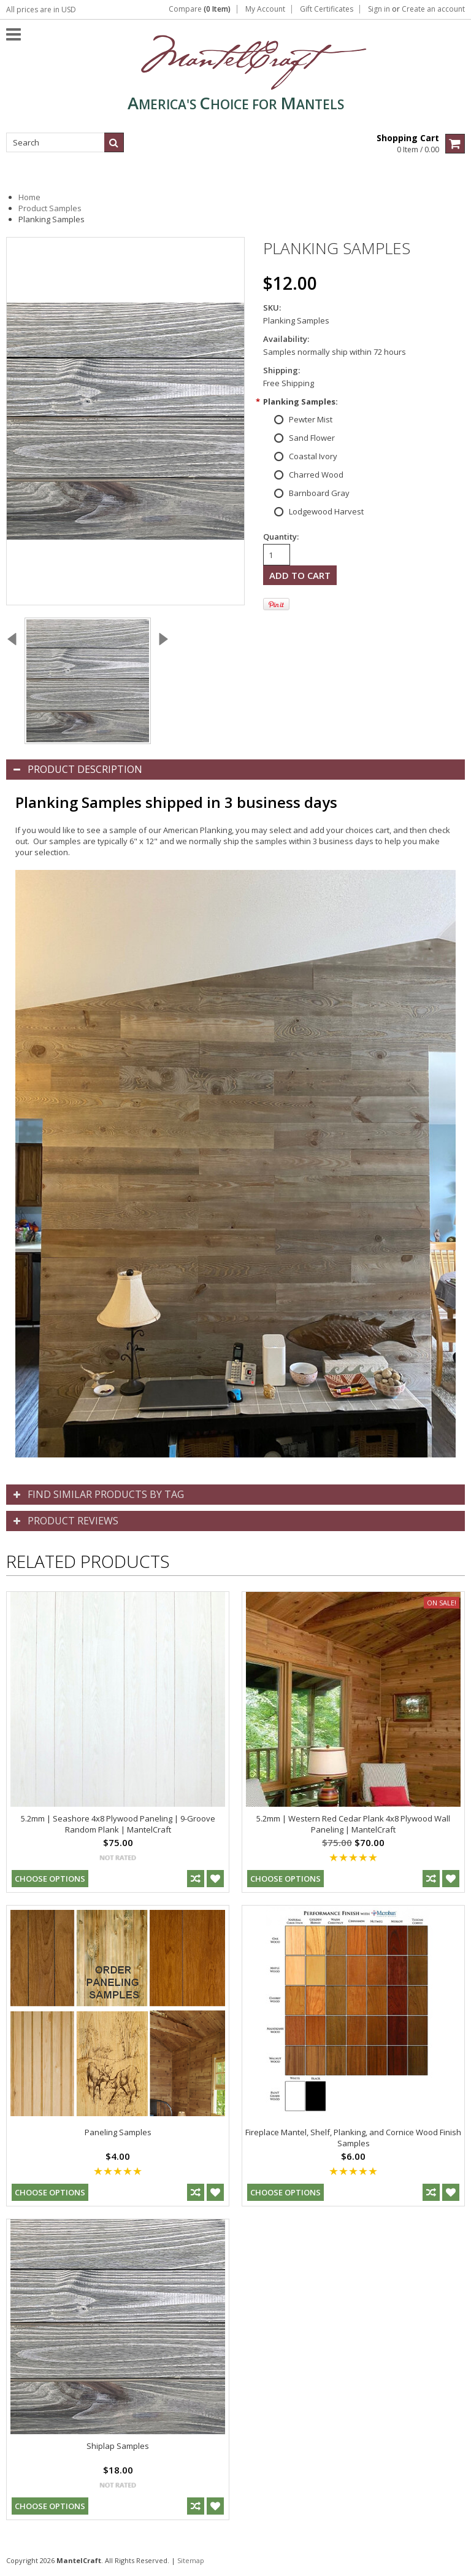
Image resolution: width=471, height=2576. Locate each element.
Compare (200, 9)
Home (29, 197)
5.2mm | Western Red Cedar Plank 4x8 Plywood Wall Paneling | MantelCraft (353, 1824)
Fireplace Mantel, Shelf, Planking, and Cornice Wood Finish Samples (353, 2138)
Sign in (379, 9)
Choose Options (50, 1878)
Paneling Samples (118, 2132)
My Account (265, 9)
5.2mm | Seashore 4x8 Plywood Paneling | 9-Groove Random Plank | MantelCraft (118, 1824)
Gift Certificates (326, 9)
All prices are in (41, 9)
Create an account (433, 9)
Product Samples (50, 208)
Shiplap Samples (117, 2445)
